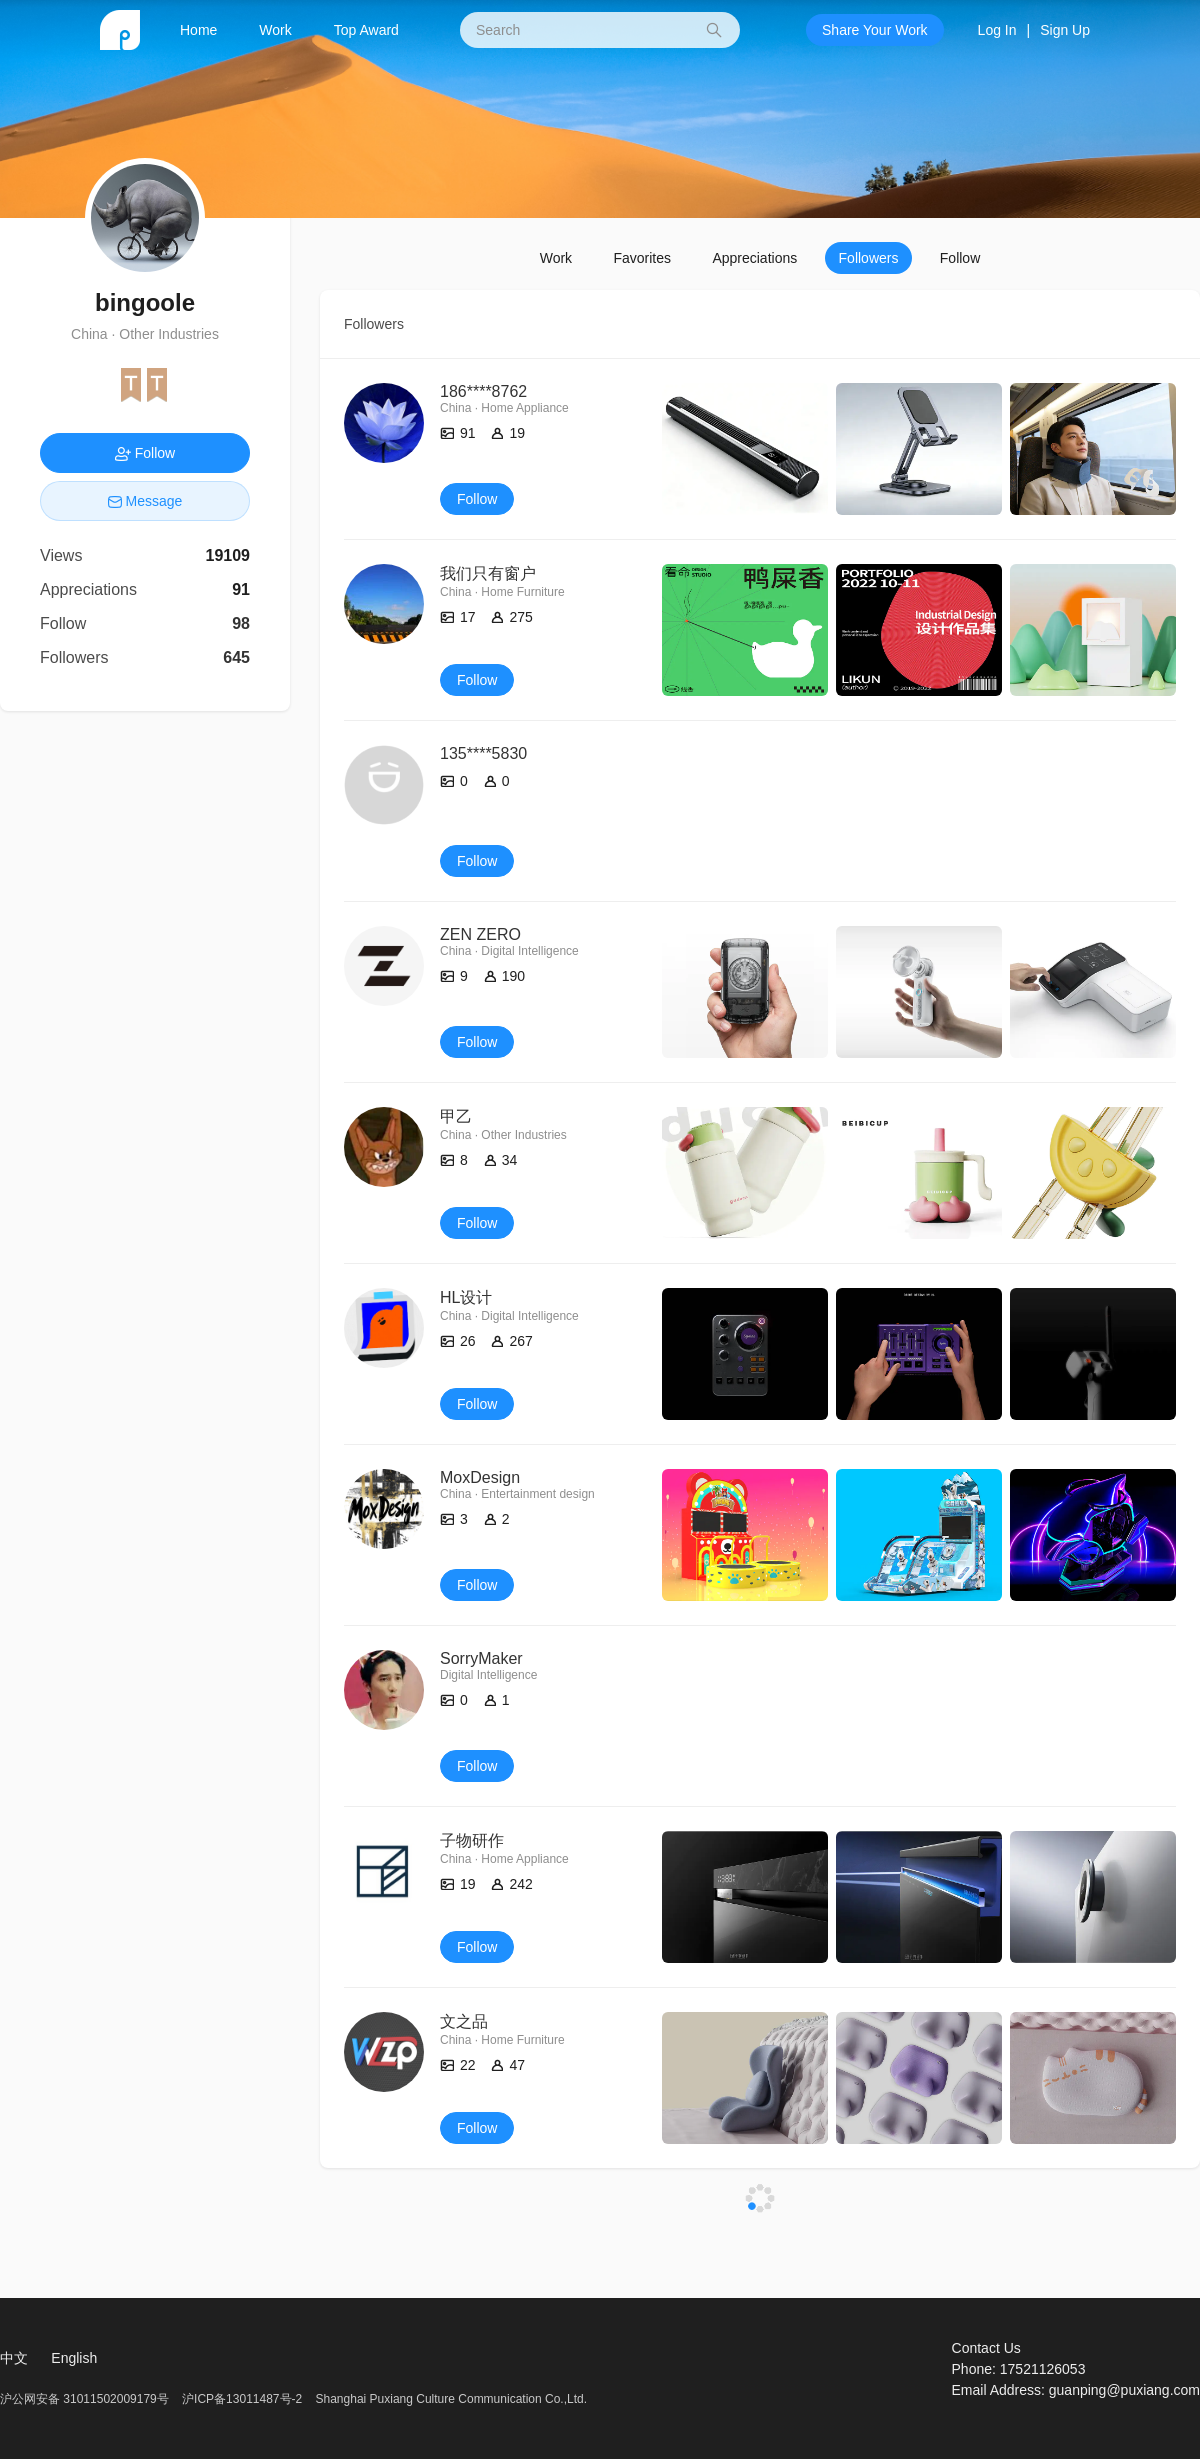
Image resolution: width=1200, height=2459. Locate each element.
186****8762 (483, 391)
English (74, 2358)
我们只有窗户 (488, 573)
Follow (960, 258)
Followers (869, 258)
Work (275, 30)
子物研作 (472, 1840)
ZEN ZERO (480, 934)
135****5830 (483, 753)
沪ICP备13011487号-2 (242, 2399)
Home (198, 30)
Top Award (366, 30)
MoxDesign (480, 1477)
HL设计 (466, 1297)
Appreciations (754, 258)
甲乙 (456, 1116)
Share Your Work (875, 30)
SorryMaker (481, 1658)
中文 (14, 2358)
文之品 (464, 2021)
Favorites (642, 258)
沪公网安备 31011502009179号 (86, 2399)
